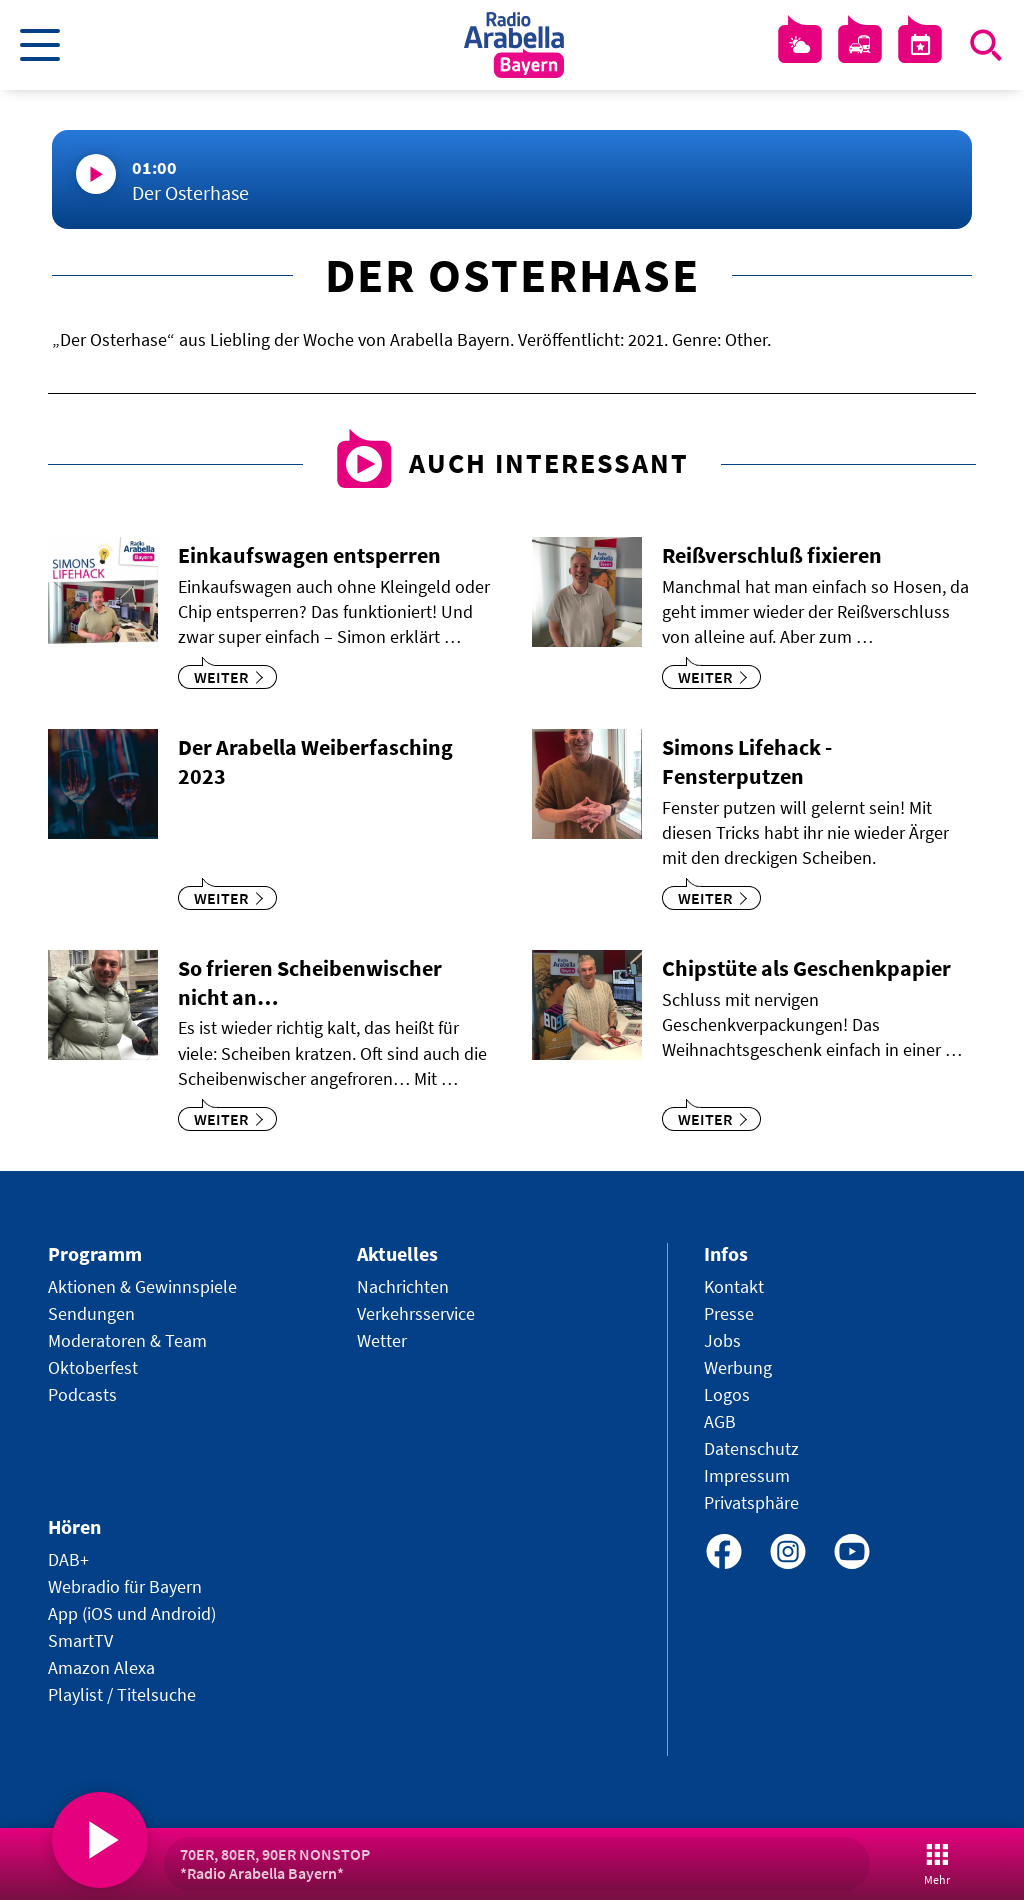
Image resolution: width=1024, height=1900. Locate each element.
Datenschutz (751, 1448)
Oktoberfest (93, 1367)
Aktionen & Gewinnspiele (142, 1286)
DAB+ (68, 1559)
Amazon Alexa (101, 1667)
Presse (729, 1313)
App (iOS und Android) (132, 1613)
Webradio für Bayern (125, 1586)
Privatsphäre (751, 1502)
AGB (720, 1421)
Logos (727, 1394)
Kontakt (734, 1286)
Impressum (747, 1475)
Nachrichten (403, 1286)
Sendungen (91, 1313)
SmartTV (80, 1640)
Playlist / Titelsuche (122, 1694)
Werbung (738, 1367)
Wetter (382, 1340)
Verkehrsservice (416, 1313)
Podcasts (82, 1394)
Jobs (722, 1340)
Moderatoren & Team (127, 1340)
